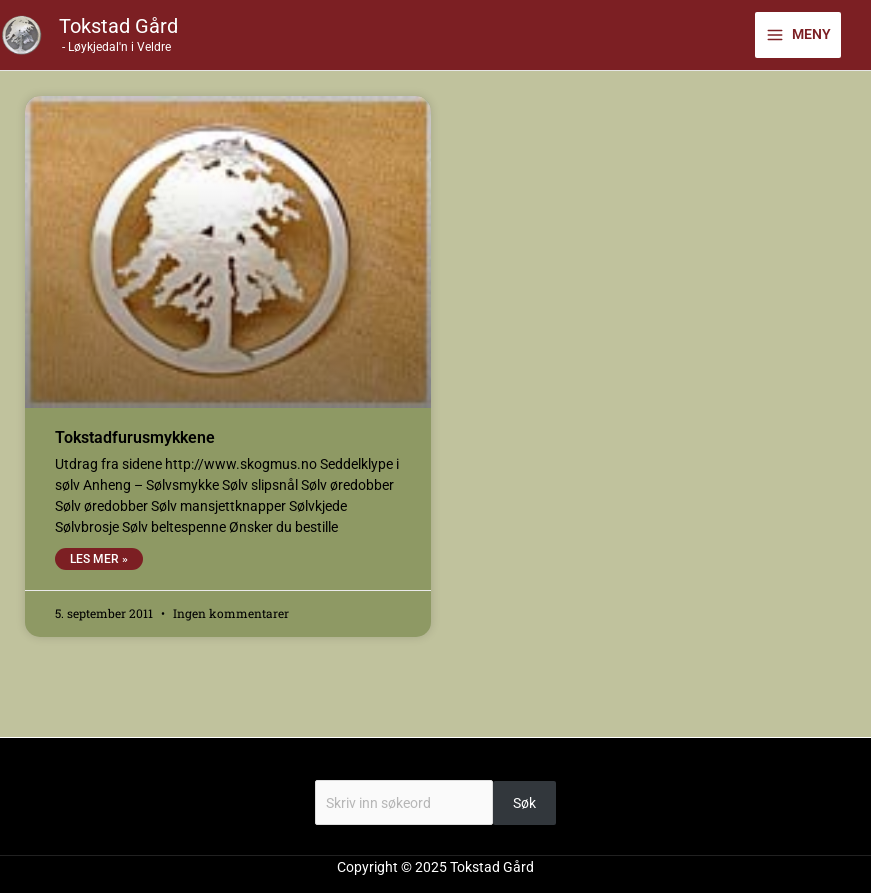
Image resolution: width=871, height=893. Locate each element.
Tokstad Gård (118, 26)
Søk (435, 769)
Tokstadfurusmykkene (135, 437)
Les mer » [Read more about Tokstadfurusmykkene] (99, 559)
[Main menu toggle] (798, 35)
